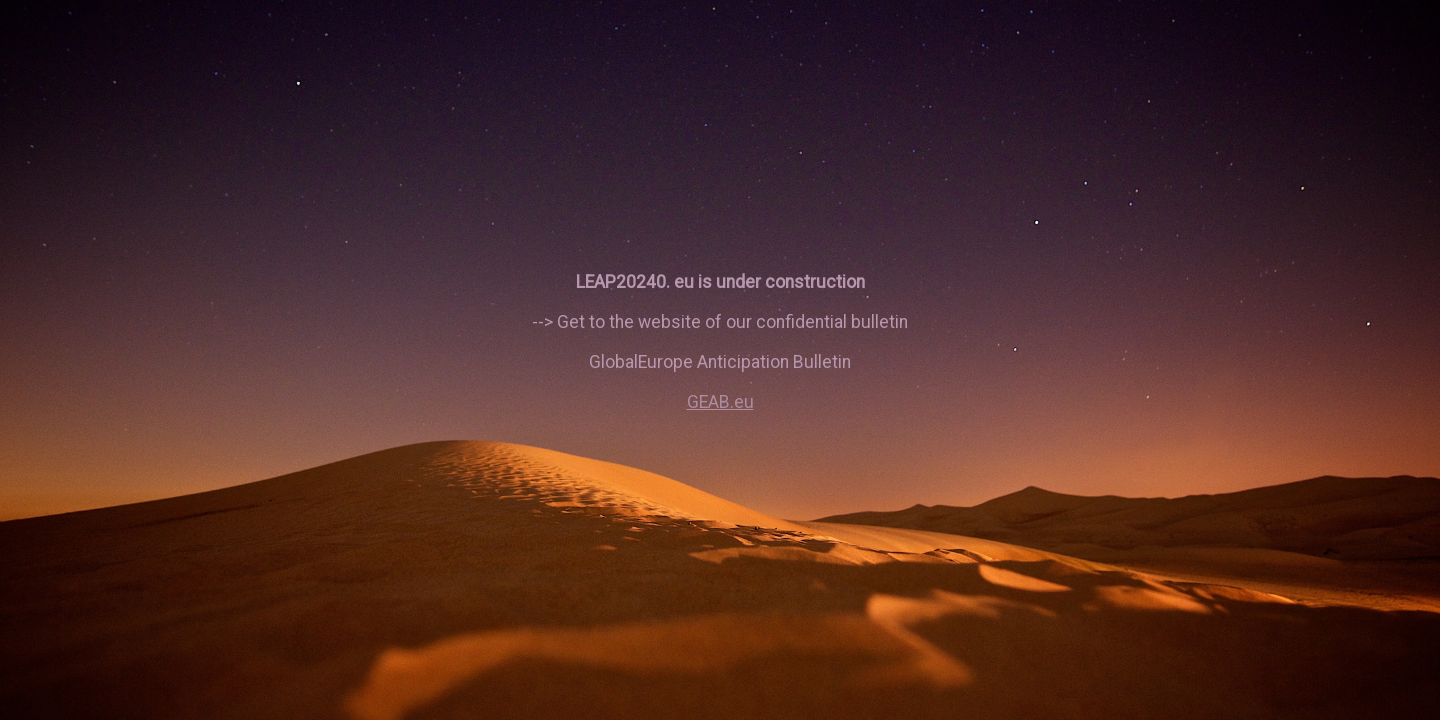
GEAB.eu (720, 402)
